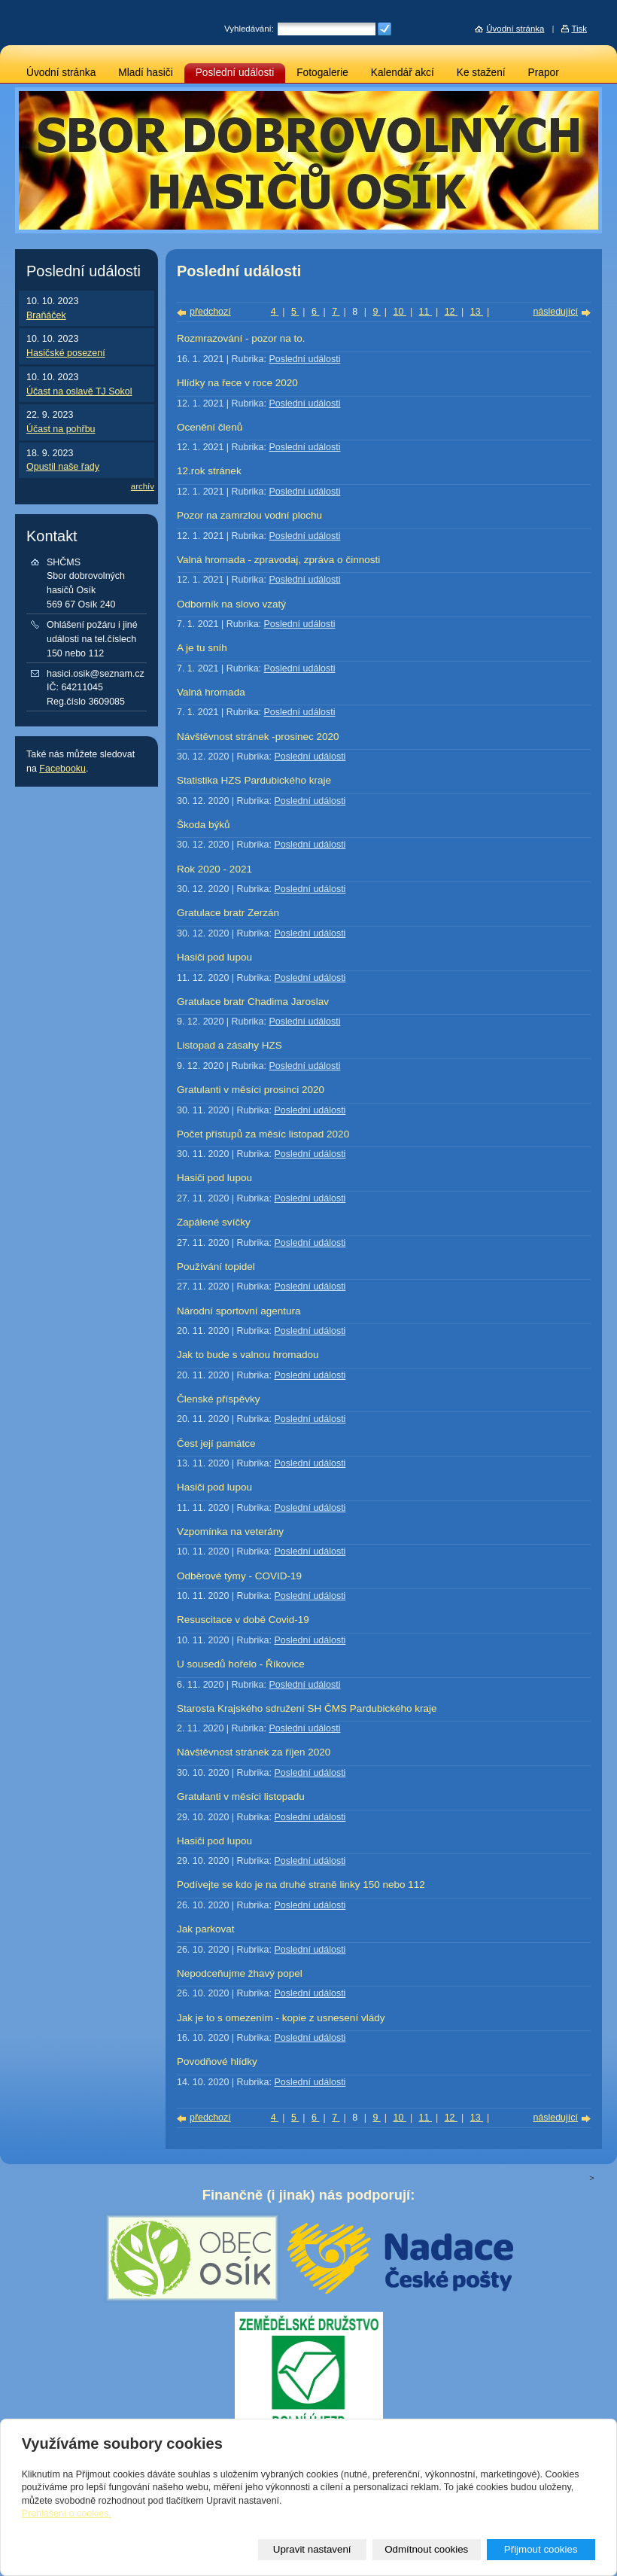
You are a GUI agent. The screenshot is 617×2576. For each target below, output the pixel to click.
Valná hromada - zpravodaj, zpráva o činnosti (278, 559)
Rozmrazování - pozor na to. (241, 338)
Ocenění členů (209, 427)
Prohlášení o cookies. (66, 2513)
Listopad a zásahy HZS (229, 1045)
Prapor (543, 72)
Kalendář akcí (402, 72)
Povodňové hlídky (217, 2061)
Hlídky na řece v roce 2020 (237, 382)
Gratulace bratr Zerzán (228, 912)
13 (476, 311)
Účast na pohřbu (61, 429)
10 (400, 311)
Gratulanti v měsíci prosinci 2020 (250, 1089)
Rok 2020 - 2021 (214, 869)
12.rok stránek (209, 471)
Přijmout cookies (541, 2549)
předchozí (210, 311)
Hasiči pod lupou (214, 957)
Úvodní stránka (61, 72)
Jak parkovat (206, 1929)
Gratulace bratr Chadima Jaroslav (253, 1001)
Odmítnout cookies (426, 2549)
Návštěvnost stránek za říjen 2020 (253, 1752)
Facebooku (62, 768)
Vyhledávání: (249, 28)
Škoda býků (203, 824)
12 (451, 311)
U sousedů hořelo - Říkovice (241, 1664)
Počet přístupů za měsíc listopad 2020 (263, 1134)
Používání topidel (216, 1266)
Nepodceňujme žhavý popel (239, 1973)
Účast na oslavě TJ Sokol (79, 391)
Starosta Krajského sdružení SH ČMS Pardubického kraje (307, 1708)
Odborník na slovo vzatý (231, 604)
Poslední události (235, 72)
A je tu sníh (202, 647)
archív (142, 486)
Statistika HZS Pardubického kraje (254, 780)
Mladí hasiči (145, 72)
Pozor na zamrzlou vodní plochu (249, 515)
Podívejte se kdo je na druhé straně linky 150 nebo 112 (301, 1884)
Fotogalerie (322, 72)
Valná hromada (211, 692)
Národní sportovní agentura (239, 1311)
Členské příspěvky (218, 1399)
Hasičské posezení (65, 353)
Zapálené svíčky (214, 1222)
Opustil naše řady (62, 466)
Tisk (579, 28)
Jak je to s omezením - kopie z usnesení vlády (280, 2017)
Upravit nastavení (312, 2549)
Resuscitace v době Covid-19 (243, 1619)
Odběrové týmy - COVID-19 (239, 1576)
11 (425, 311)
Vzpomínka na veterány (230, 1531)
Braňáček (46, 315)
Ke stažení (481, 72)
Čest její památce (216, 1443)
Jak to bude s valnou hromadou (248, 1354)
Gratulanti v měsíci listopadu (241, 1796)
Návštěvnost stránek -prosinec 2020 (258, 736)
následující (555, 311)
